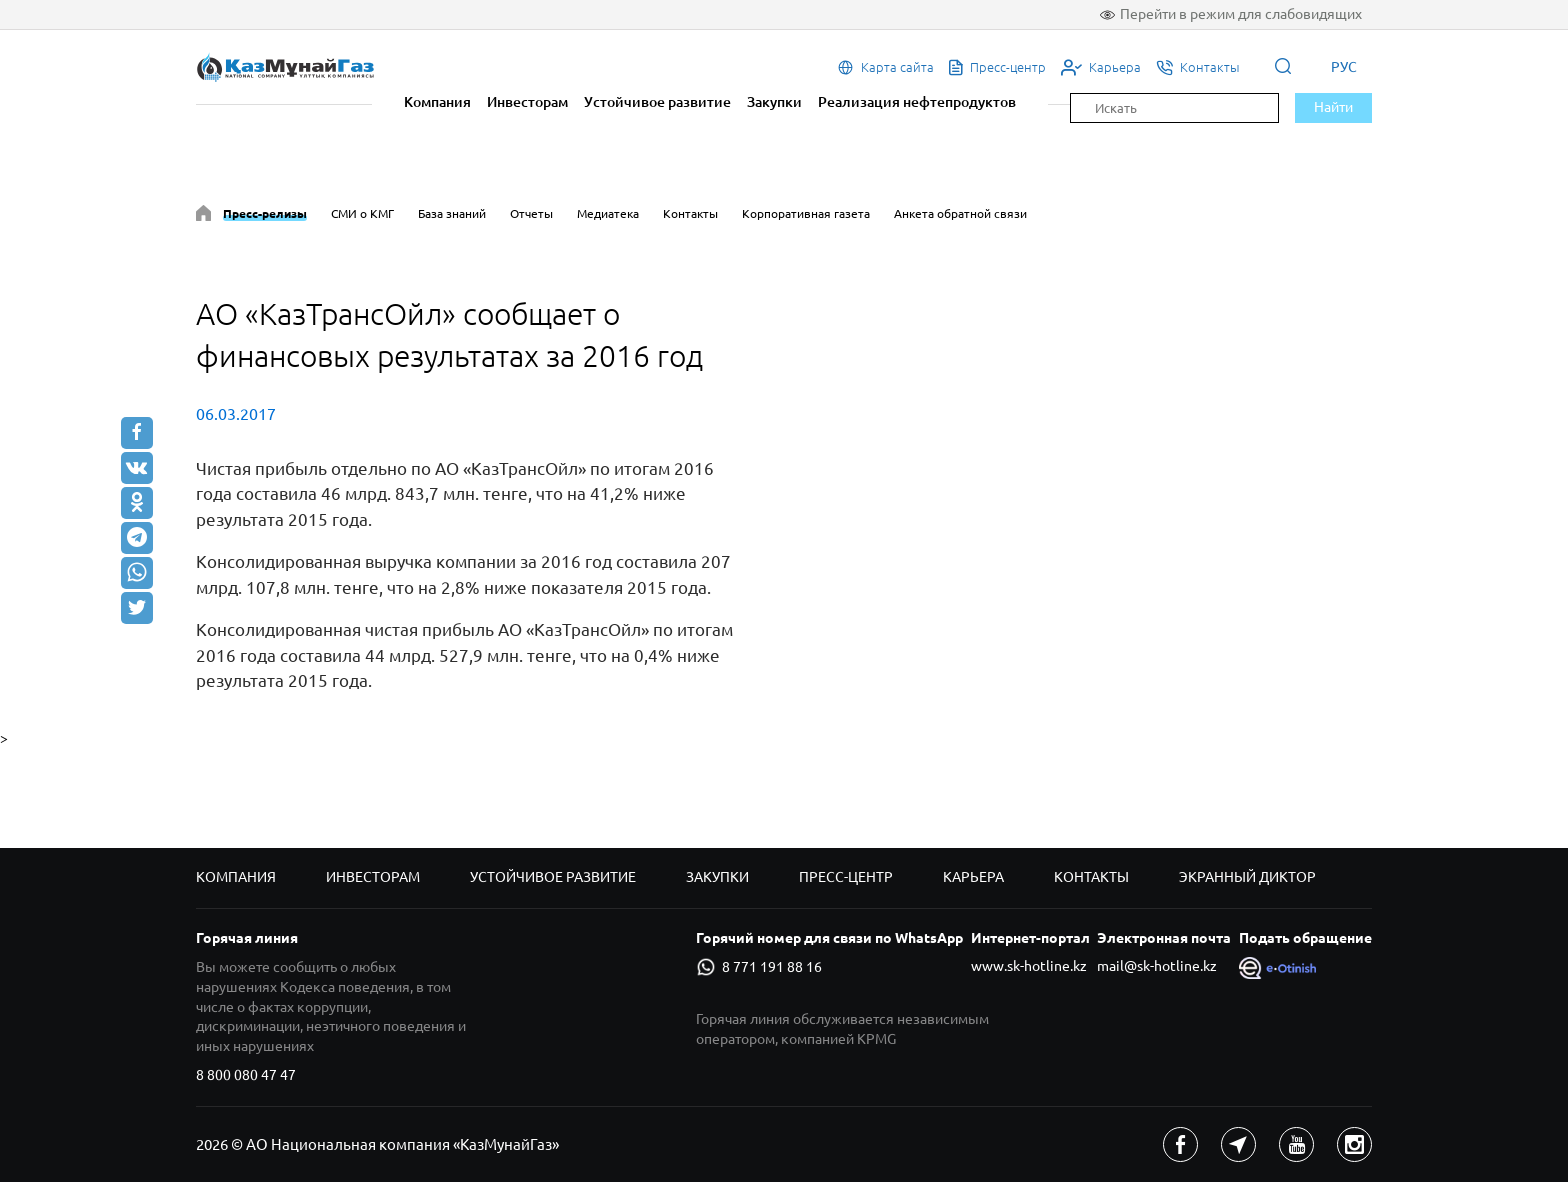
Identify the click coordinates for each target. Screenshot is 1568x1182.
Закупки (774, 102)
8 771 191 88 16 (759, 967)
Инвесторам (527, 102)
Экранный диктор (1247, 877)
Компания (437, 102)
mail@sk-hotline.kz (1157, 966)
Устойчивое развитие (657, 102)
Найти (1333, 107)
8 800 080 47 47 (246, 1075)
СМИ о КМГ (362, 213)
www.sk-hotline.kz (1029, 966)
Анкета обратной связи (960, 213)
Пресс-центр (846, 877)
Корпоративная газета (806, 213)
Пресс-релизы (265, 213)
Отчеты (531, 213)
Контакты (690, 213)
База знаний (452, 213)
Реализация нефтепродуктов (917, 102)
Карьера (973, 877)
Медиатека (608, 213)
